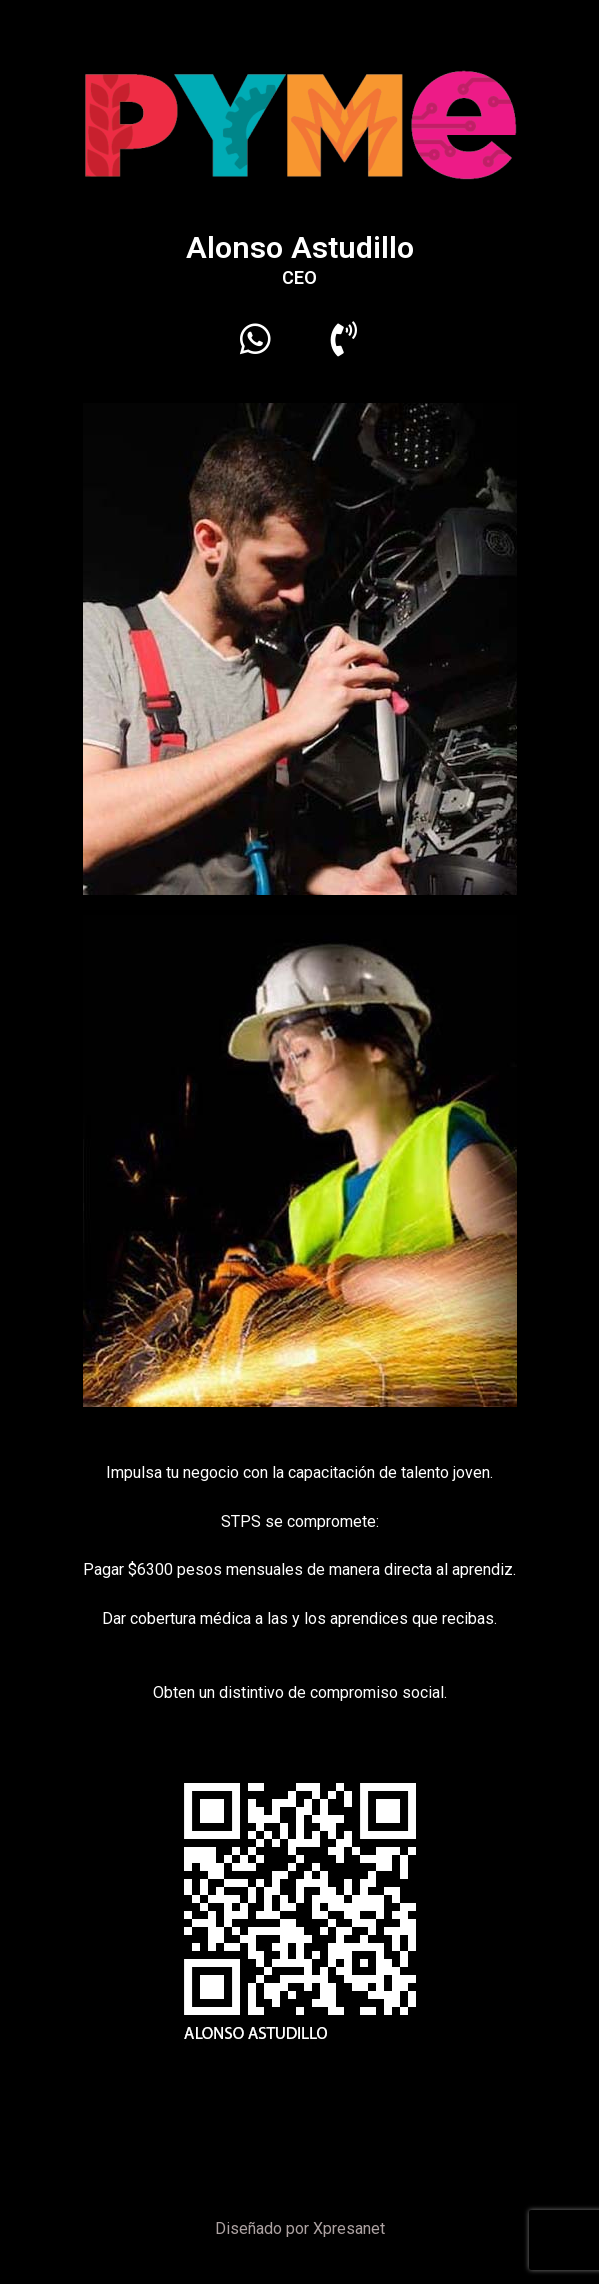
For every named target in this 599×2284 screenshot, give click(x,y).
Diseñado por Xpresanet (300, 2228)
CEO (299, 277)
